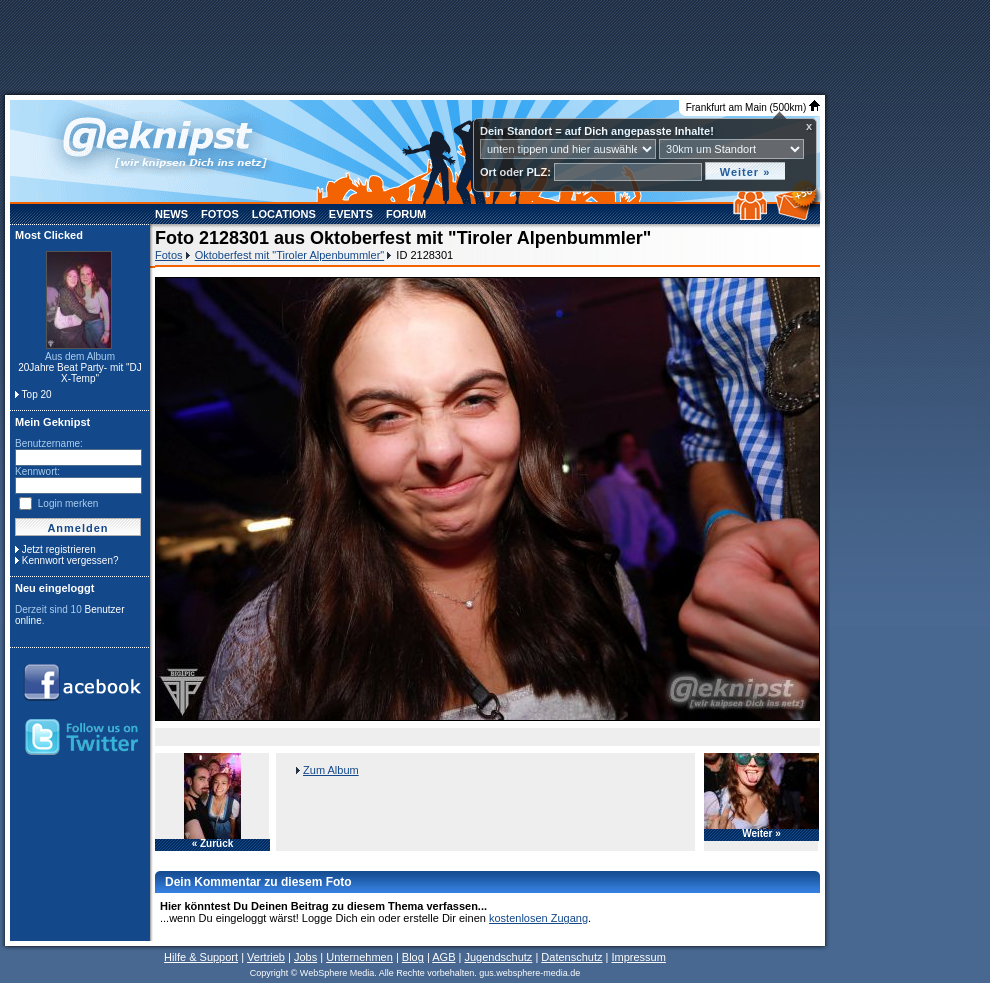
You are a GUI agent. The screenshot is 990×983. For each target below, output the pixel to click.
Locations (284, 214)
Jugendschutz (498, 957)
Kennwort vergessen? (70, 560)
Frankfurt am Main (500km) (753, 107)
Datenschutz (571, 957)
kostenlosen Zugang (538, 918)
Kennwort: (37, 471)
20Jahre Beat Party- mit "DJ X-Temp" (80, 373)
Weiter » (761, 834)
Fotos (220, 214)
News (171, 214)
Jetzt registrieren (59, 549)
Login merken (68, 503)
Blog (413, 957)
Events (351, 214)
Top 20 (37, 394)
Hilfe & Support (201, 957)
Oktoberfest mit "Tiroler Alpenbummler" (290, 255)
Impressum (638, 957)
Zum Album (331, 770)
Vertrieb (266, 957)
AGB (443, 957)
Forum (406, 214)
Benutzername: (49, 443)
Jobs (305, 957)
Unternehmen (359, 957)
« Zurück (213, 844)
